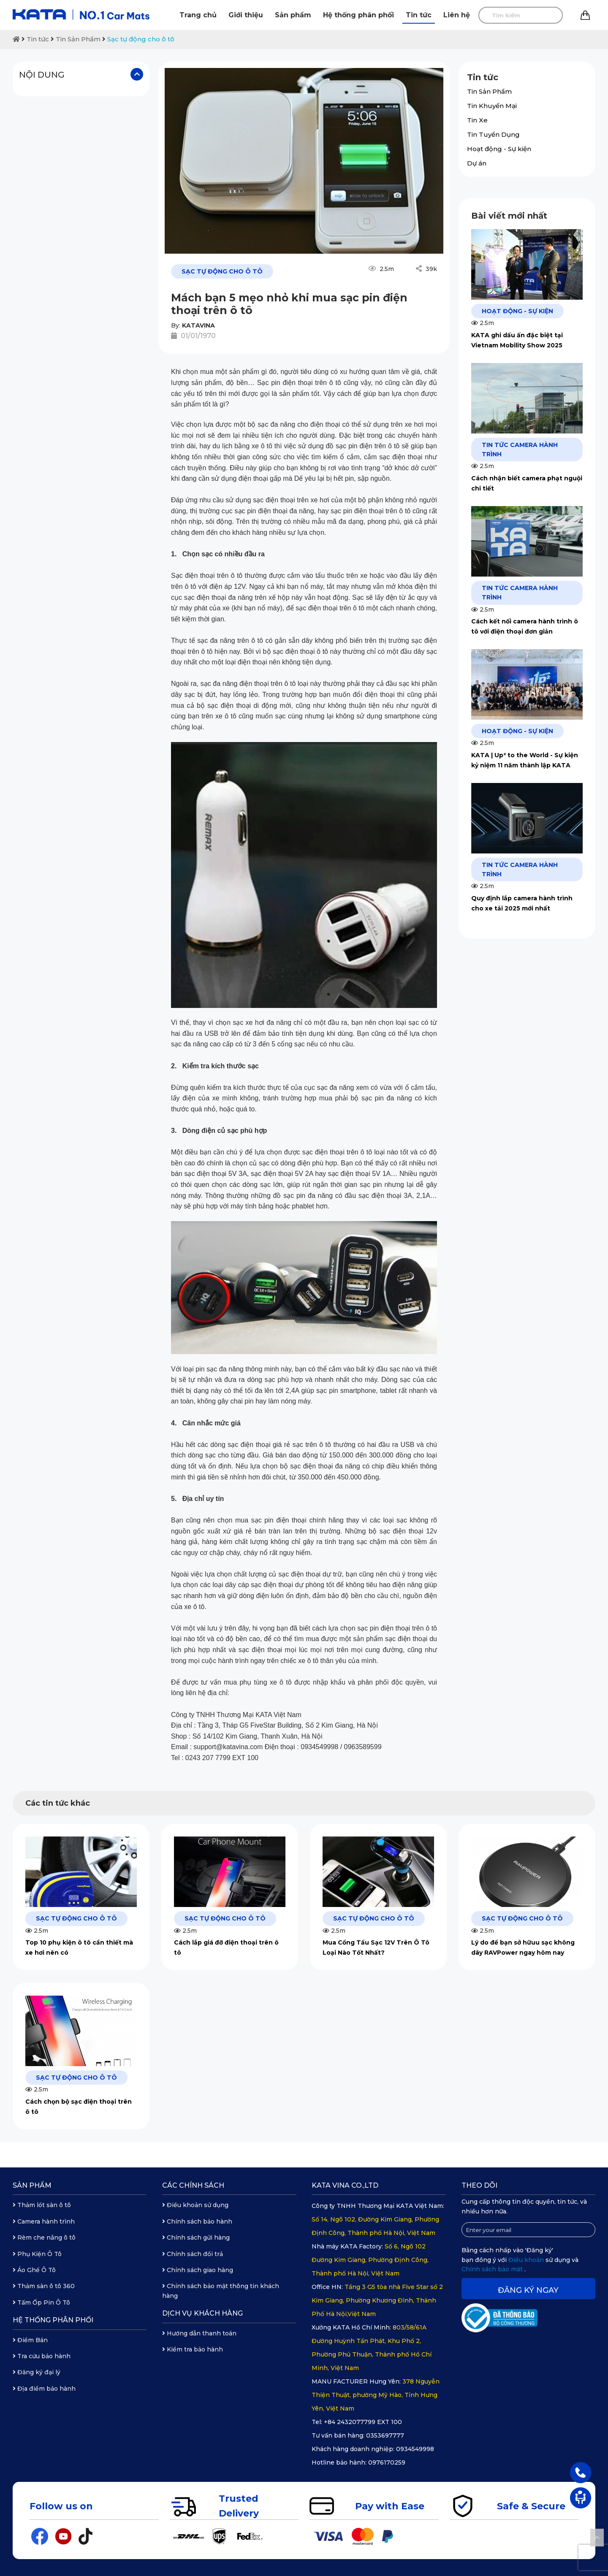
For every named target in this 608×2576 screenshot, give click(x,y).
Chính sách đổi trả (192, 2254)
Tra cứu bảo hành (42, 2356)
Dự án (476, 163)
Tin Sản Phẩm (78, 39)
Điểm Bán (30, 2340)
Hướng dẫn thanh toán (199, 2333)
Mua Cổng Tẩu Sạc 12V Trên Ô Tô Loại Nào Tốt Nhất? (376, 1947)
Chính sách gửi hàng (196, 2237)
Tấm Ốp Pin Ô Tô (41, 2302)
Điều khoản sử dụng (195, 2205)
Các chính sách (193, 2185)
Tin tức (419, 15)
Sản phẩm (293, 15)
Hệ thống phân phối (358, 15)
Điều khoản (527, 2260)
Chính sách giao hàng (197, 2270)
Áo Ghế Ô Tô (34, 2270)
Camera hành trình (44, 2221)
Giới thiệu (245, 15)
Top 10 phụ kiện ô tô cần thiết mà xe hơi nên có (79, 1947)
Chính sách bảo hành (197, 2221)
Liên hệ (456, 15)
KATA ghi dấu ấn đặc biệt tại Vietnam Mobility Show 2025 (517, 340)
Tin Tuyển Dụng (493, 134)
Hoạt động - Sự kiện (499, 149)
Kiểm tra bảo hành (192, 2349)
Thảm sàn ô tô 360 (44, 2286)
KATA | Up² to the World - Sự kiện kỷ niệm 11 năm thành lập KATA (524, 760)
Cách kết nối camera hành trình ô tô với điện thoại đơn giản (524, 626)
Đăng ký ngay (528, 2290)
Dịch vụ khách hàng (202, 2313)
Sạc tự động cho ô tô (140, 39)
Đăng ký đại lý (36, 2372)
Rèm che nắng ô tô (44, 2237)
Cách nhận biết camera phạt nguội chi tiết (526, 483)
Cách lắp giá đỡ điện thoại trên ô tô (226, 1947)
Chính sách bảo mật (492, 2269)
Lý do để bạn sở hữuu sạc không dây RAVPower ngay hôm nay (523, 1947)
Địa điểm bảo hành (44, 2388)
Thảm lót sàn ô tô (42, 2205)
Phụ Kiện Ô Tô (37, 2254)
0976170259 (386, 2462)
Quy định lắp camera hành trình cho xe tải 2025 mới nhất (522, 903)
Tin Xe (477, 120)
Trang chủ (198, 15)
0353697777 (385, 2435)
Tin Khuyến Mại (492, 106)
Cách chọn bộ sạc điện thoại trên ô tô (78, 2107)
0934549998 (415, 2449)
